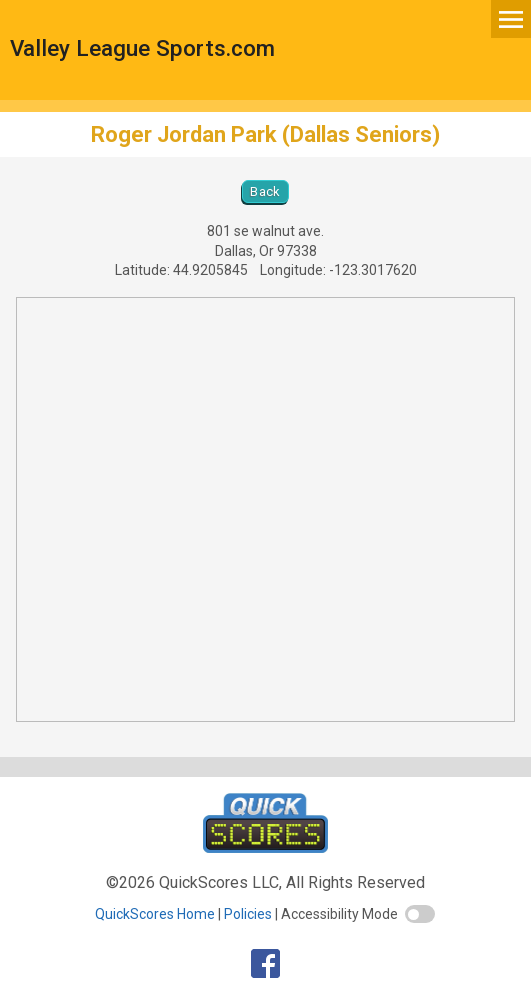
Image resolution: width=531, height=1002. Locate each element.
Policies (248, 914)
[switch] (420, 914)
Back (265, 191)
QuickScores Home (155, 914)
